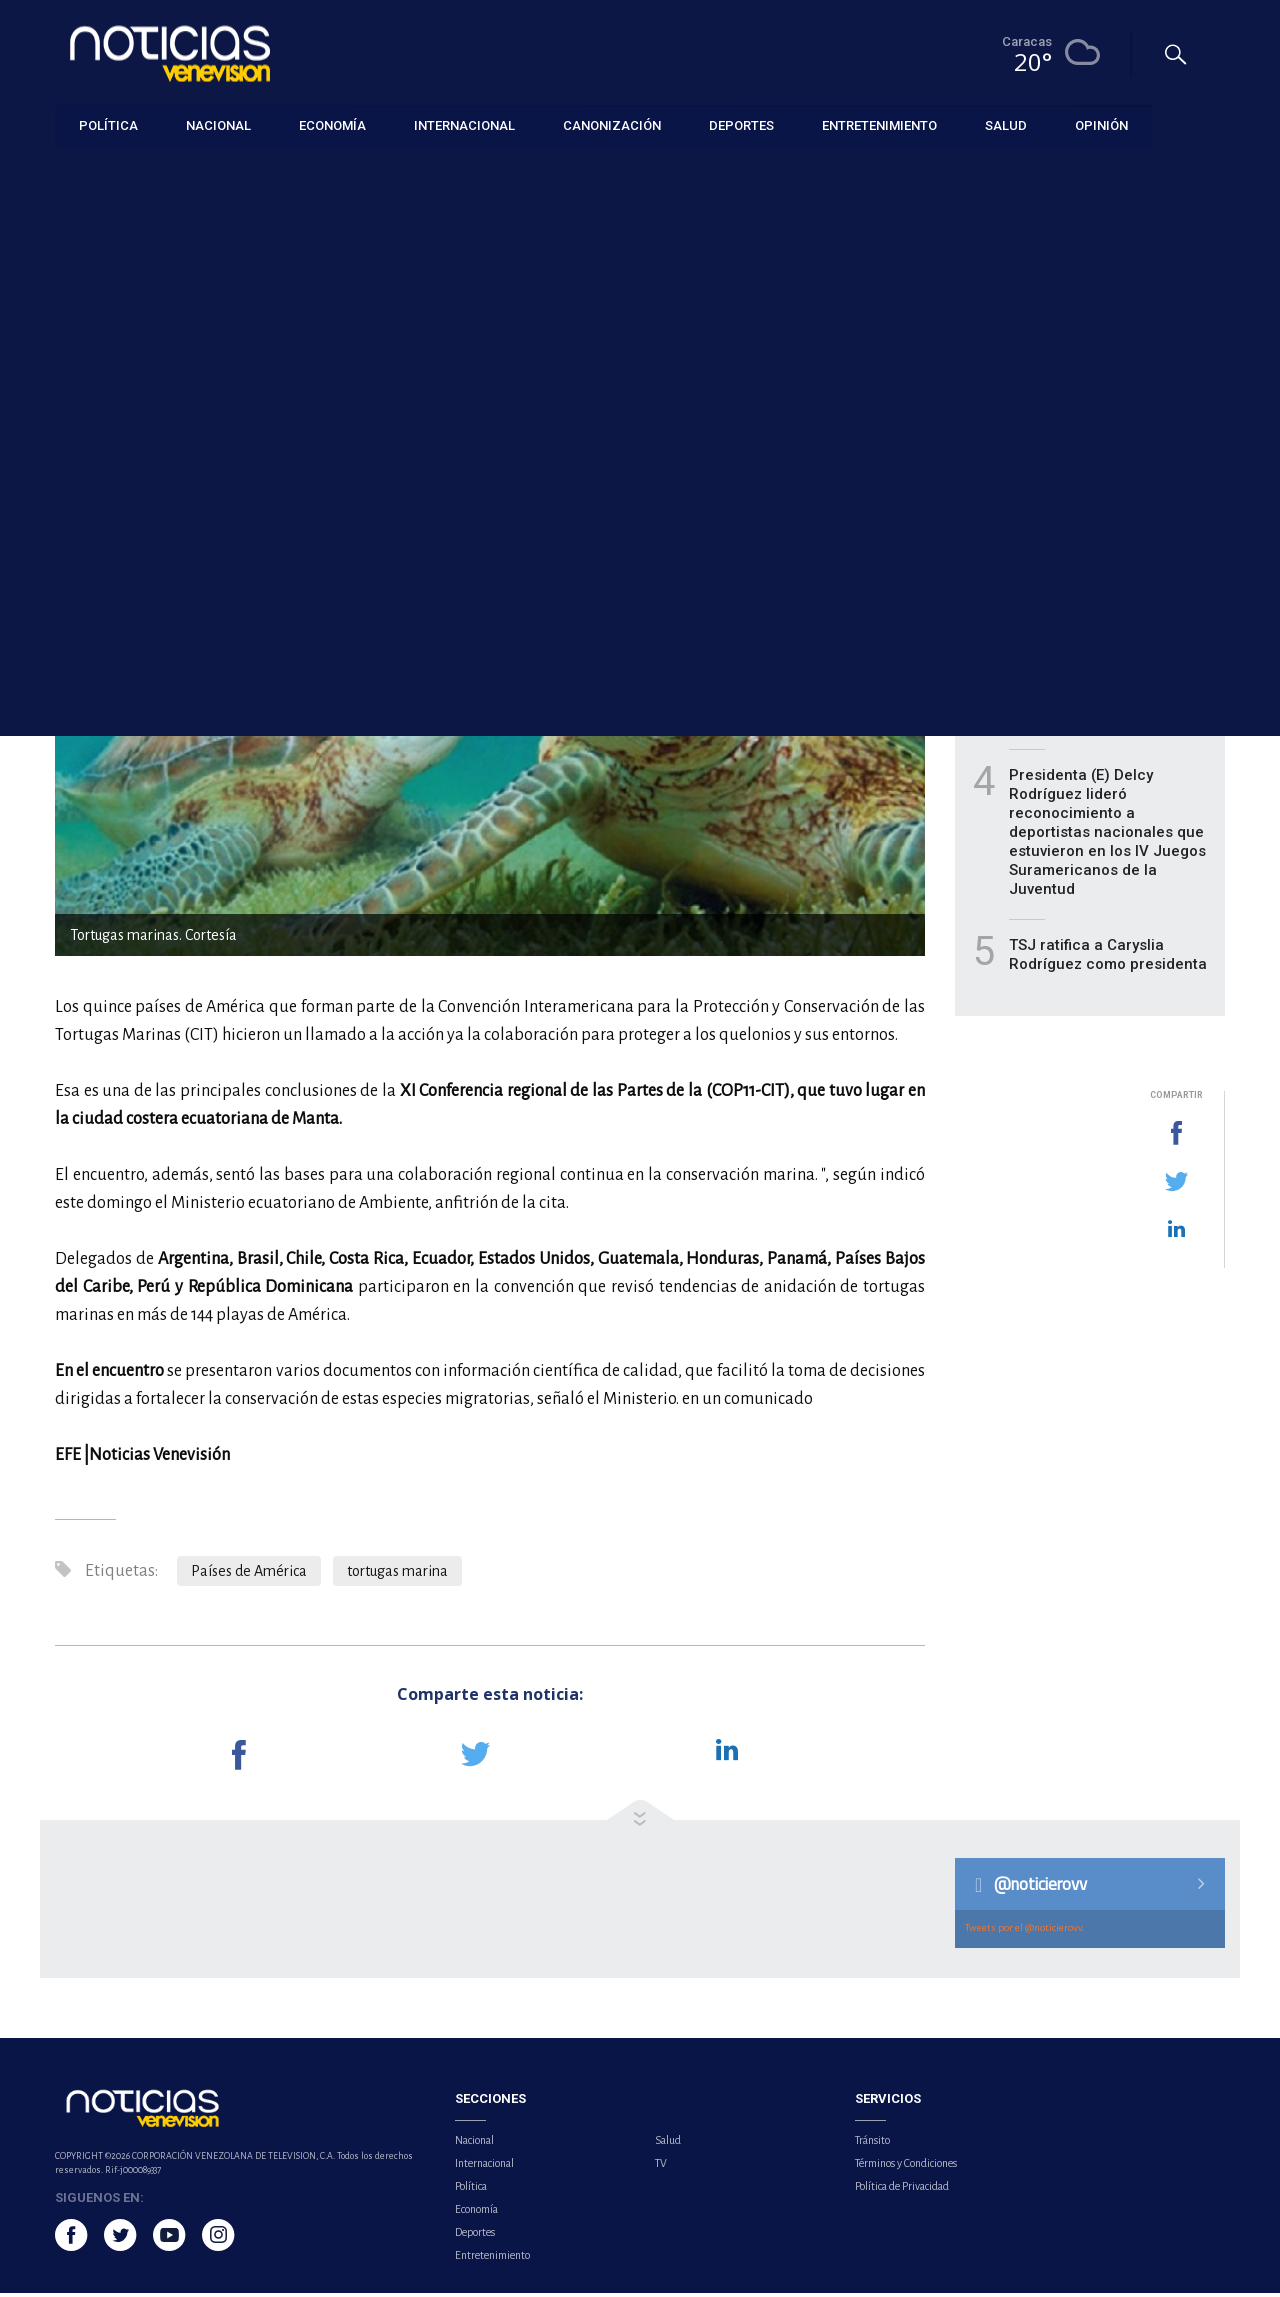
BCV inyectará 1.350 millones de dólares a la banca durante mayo (1094, 705)
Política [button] (108, 124)
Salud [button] (1006, 124)
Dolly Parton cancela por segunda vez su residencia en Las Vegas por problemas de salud (1104, 601)
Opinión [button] (1101, 124)
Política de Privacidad (902, 2190)
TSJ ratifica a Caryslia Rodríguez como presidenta (1108, 959)
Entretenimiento (492, 2259)
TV (661, 2167)
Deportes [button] (741, 124)
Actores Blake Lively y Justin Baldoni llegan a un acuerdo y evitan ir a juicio (1110, 498)
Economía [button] (332, 124)
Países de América (249, 1576)
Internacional (92, 171)
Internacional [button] (464, 124)
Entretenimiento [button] (879, 124)
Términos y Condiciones (906, 2167)
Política (471, 2190)
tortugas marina (397, 1576)
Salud (668, 2144)
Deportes (475, 2236)
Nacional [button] (218, 124)
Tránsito (872, 2144)
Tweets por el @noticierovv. (1025, 1931)
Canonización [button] (612, 124)
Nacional (474, 2144)
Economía (476, 2213)
